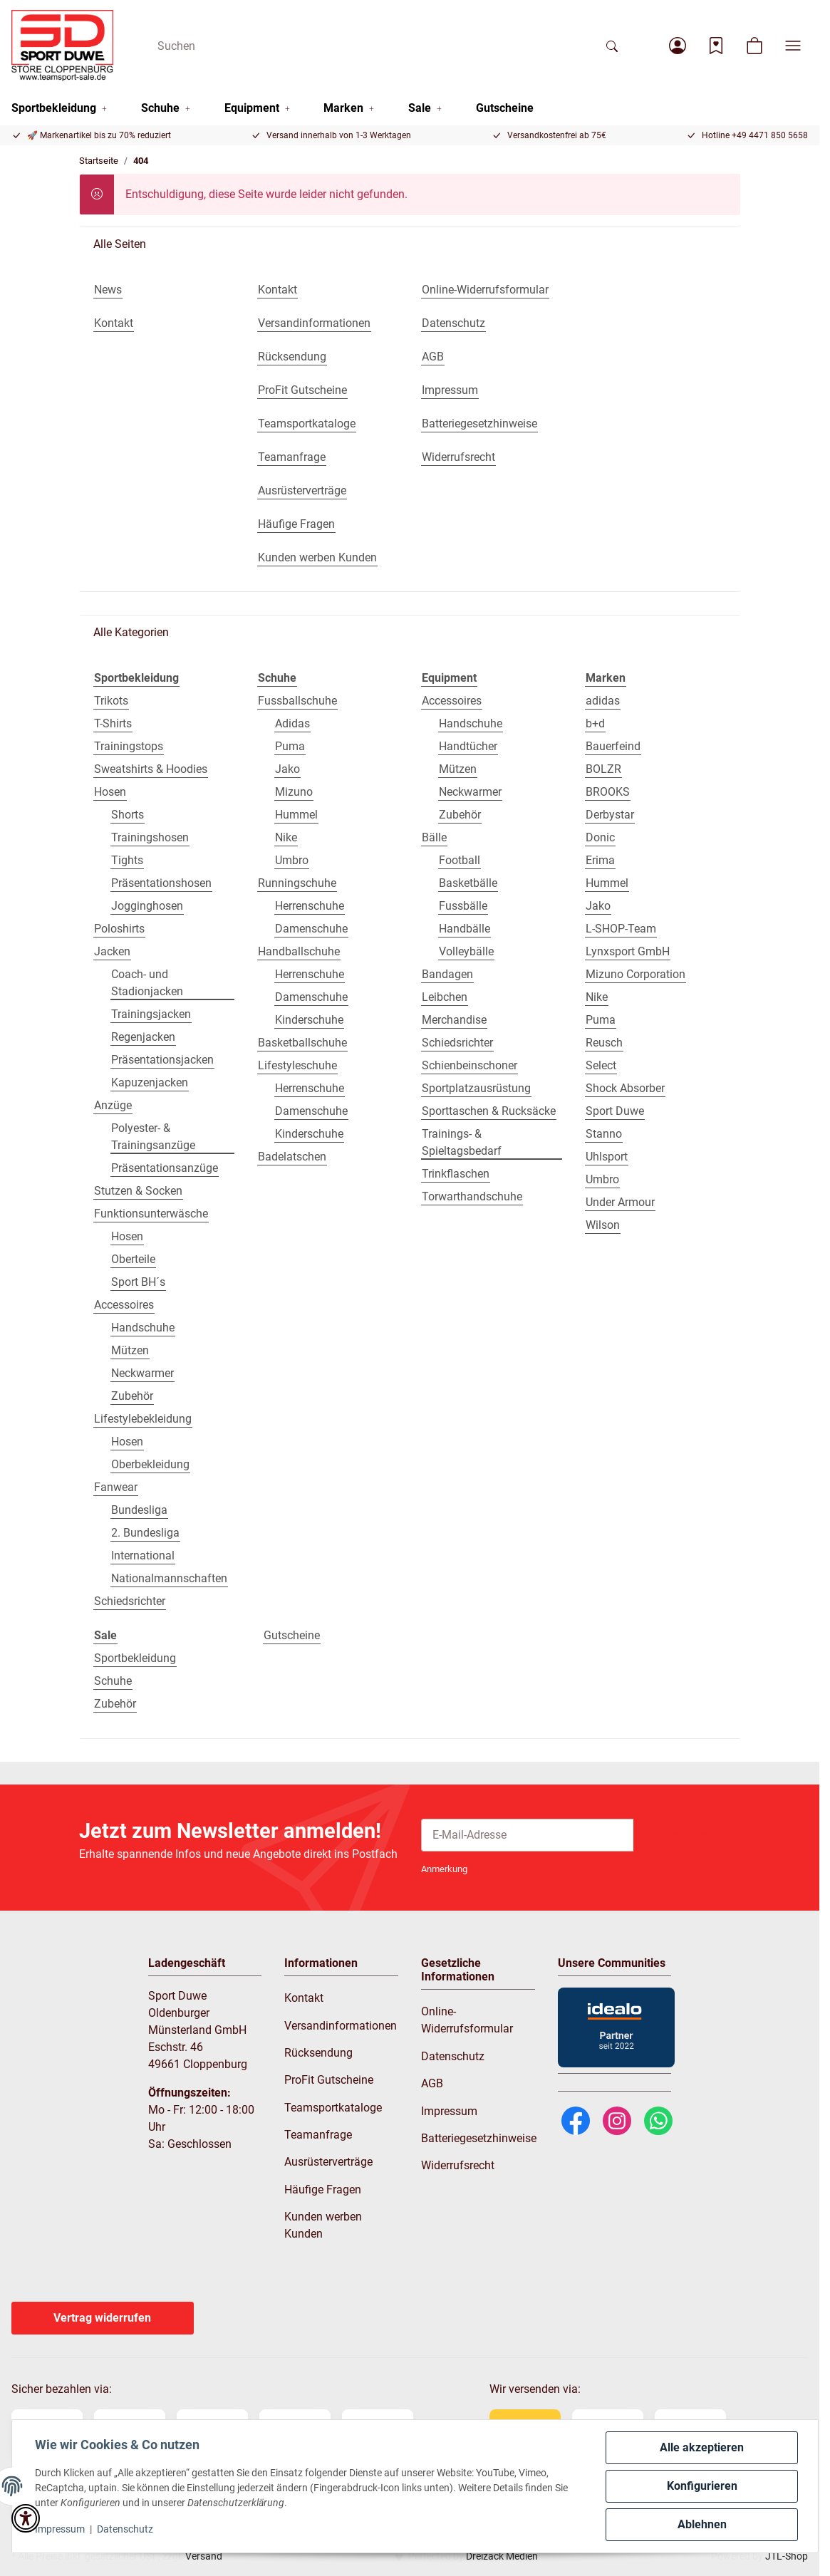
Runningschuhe (297, 883)
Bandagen (447, 974)
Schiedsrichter (129, 1601)
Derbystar (610, 814)
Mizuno (294, 792)
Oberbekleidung (150, 1464)
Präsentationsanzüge (164, 1168)
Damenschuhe (311, 928)
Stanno (604, 1134)
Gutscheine (292, 1635)
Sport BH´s (138, 1282)
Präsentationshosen (161, 883)
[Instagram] (617, 2119)
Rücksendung (318, 2053)
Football (459, 860)
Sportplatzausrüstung (476, 1088)
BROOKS (608, 792)
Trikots (111, 700)
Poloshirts (119, 928)
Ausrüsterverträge (328, 2162)
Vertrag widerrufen (102, 2318)
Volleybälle (466, 951)
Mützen (130, 1350)
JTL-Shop (786, 2556)
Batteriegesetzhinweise (478, 2138)
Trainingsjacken (151, 1014)
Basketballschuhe (302, 1042)
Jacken (112, 951)
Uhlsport (607, 1156)
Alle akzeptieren (702, 2447)
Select (601, 1065)
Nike (286, 837)
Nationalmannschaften (169, 1578)
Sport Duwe (615, 1111)
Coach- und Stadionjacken (147, 982)
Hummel (296, 814)
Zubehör (132, 1396)
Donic (600, 837)
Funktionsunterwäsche (151, 1213)
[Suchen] (371, 45)
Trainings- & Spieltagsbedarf (462, 1142)
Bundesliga (139, 1510)
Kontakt (303, 1998)
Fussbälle (463, 906)
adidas (603, 700)
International (143, 1555)
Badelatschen (292, 1156)
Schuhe (113, 1681)
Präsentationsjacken (162, 1059)
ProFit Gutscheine (328, 2080)
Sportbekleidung (135, 1658)
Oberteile (133, 1259)
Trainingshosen (150, 837)
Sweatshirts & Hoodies (150, 769)
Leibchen (444, 997)
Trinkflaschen (455, 1173)
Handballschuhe (299, 951)
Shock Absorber (625, 1088)
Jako (287, 769)
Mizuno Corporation (635, 974)
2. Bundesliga (145, 1532)
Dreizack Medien (502, 2556)
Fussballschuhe (297, 700)
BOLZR (603, 769)
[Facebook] (575, 2119)
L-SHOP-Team (621, 928)
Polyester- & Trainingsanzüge (153, 1136)
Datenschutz (125, 2529)
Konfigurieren (702, 2486)
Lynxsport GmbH (628, 951)
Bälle (434, 837)
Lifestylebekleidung (143, 1418)
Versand (203, 2556)
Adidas (292, 723)
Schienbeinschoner (469, 1065)
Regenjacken (143, 1037)
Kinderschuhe (309, 1020)
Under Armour (620, 1202)
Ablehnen (702, 2524)
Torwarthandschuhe (472, 1196)
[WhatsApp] (658, 2119)
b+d (595, 723)
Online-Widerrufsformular (467, 2020)
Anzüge (113, 1105)
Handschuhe (143, 1327)
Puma (290, 746)
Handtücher (468, 746)
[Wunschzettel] (716, 46)
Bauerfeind (613, 746)
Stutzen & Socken (138, 1191)
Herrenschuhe (309, 906)
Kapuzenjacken (149, 1082)
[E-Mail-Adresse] (527, 1835)
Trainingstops (128, 746)
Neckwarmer (142, 1373)
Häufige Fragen (322, 2189)
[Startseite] (62, 45)
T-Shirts (113, 723)
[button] (677, 46)
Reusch (604, 1042)
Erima (600, 860)
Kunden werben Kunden (323, 2225)
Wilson (603, 1225)
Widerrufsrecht (457, 2165)
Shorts (127, 814)
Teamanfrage (318, 2134)
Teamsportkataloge (333, 2107)
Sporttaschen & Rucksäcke (489, 1111)
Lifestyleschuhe (297, 1065)
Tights (127, 860)
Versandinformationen (340, 2025)
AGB (432, 2083)
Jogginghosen (147, 906)
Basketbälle (468, 883)
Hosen (110, 792)
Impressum (60, 2529)
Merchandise (454, 1020)
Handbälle (464, 928)
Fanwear (116, 1487)
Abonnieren (687, 1835)
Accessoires (124, 1305)
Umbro (291, 860)
